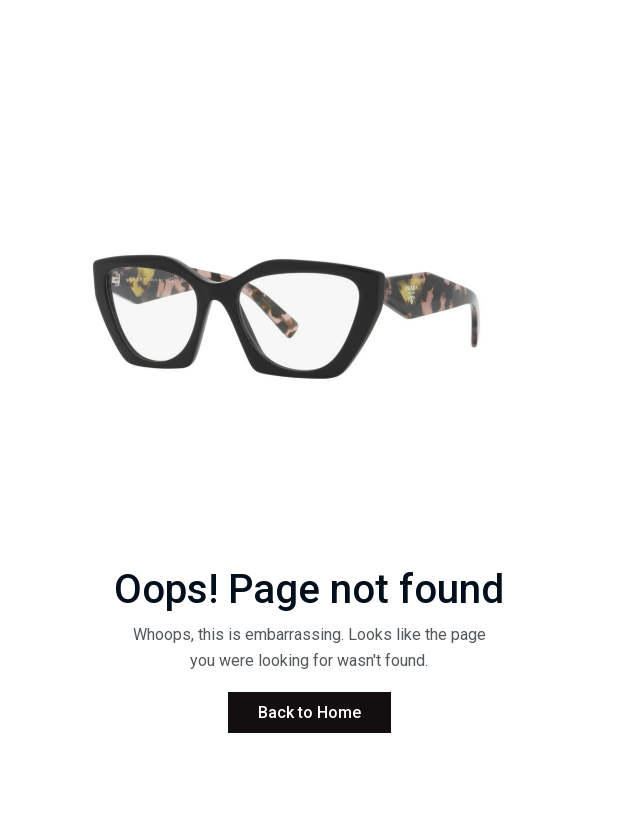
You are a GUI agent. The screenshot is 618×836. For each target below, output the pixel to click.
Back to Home (309, 712)
